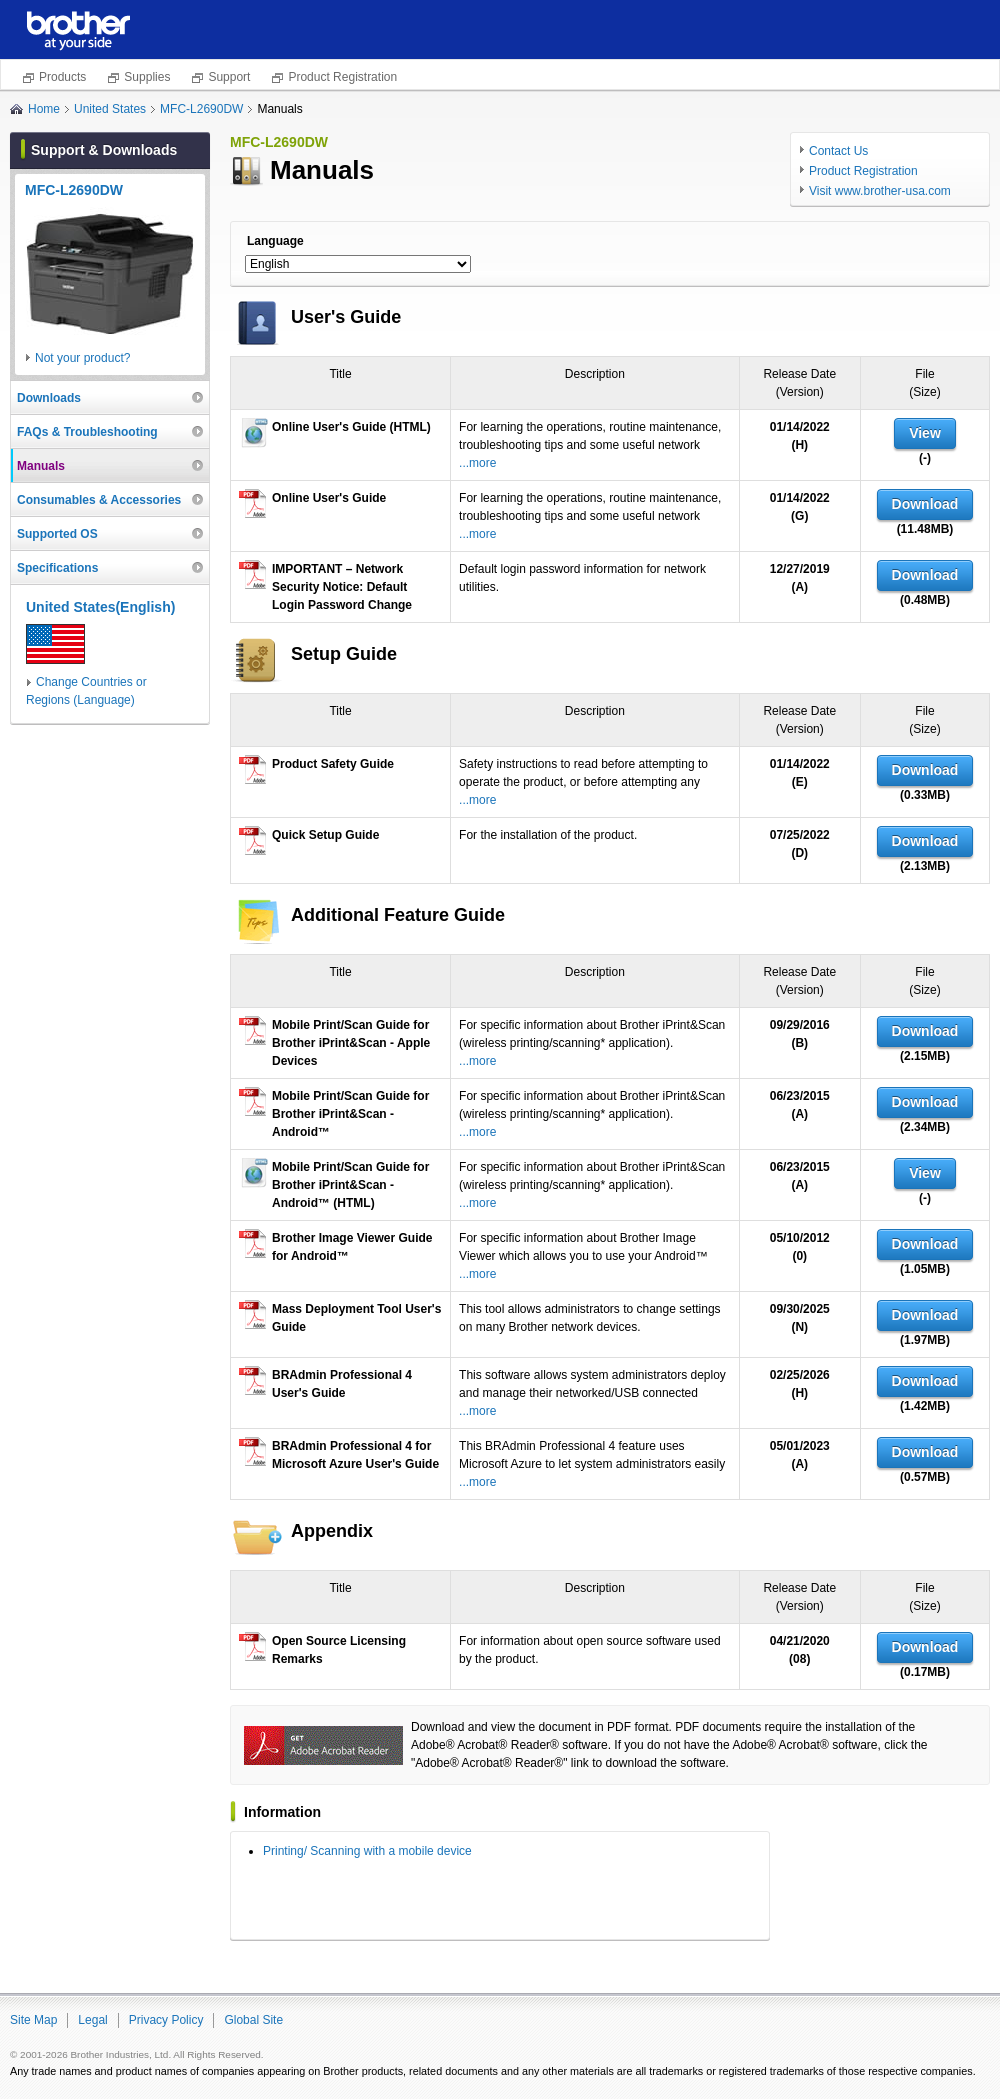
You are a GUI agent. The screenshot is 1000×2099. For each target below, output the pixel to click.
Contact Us (838, 151)
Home (44, 109)
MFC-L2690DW (201, 109)
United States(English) (100, 607)
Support (229, 77)
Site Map (33, 2020)
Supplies (147, 77)
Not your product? (82, 358)
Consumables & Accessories (99, 500)
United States (110, 109)
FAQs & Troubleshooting (87, 432)
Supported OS (57, 534)
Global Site (253, 2020)
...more (477, 463)
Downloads (49, 398)
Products (62, 77)
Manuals (41, 466)
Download (925, 504)
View (925, 433)
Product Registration (342, 77)
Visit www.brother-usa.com (880, 191)
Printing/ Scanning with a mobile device (367, 1851)
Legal (92, 2020)
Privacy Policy (166, 2020)
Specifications (57, 568)
